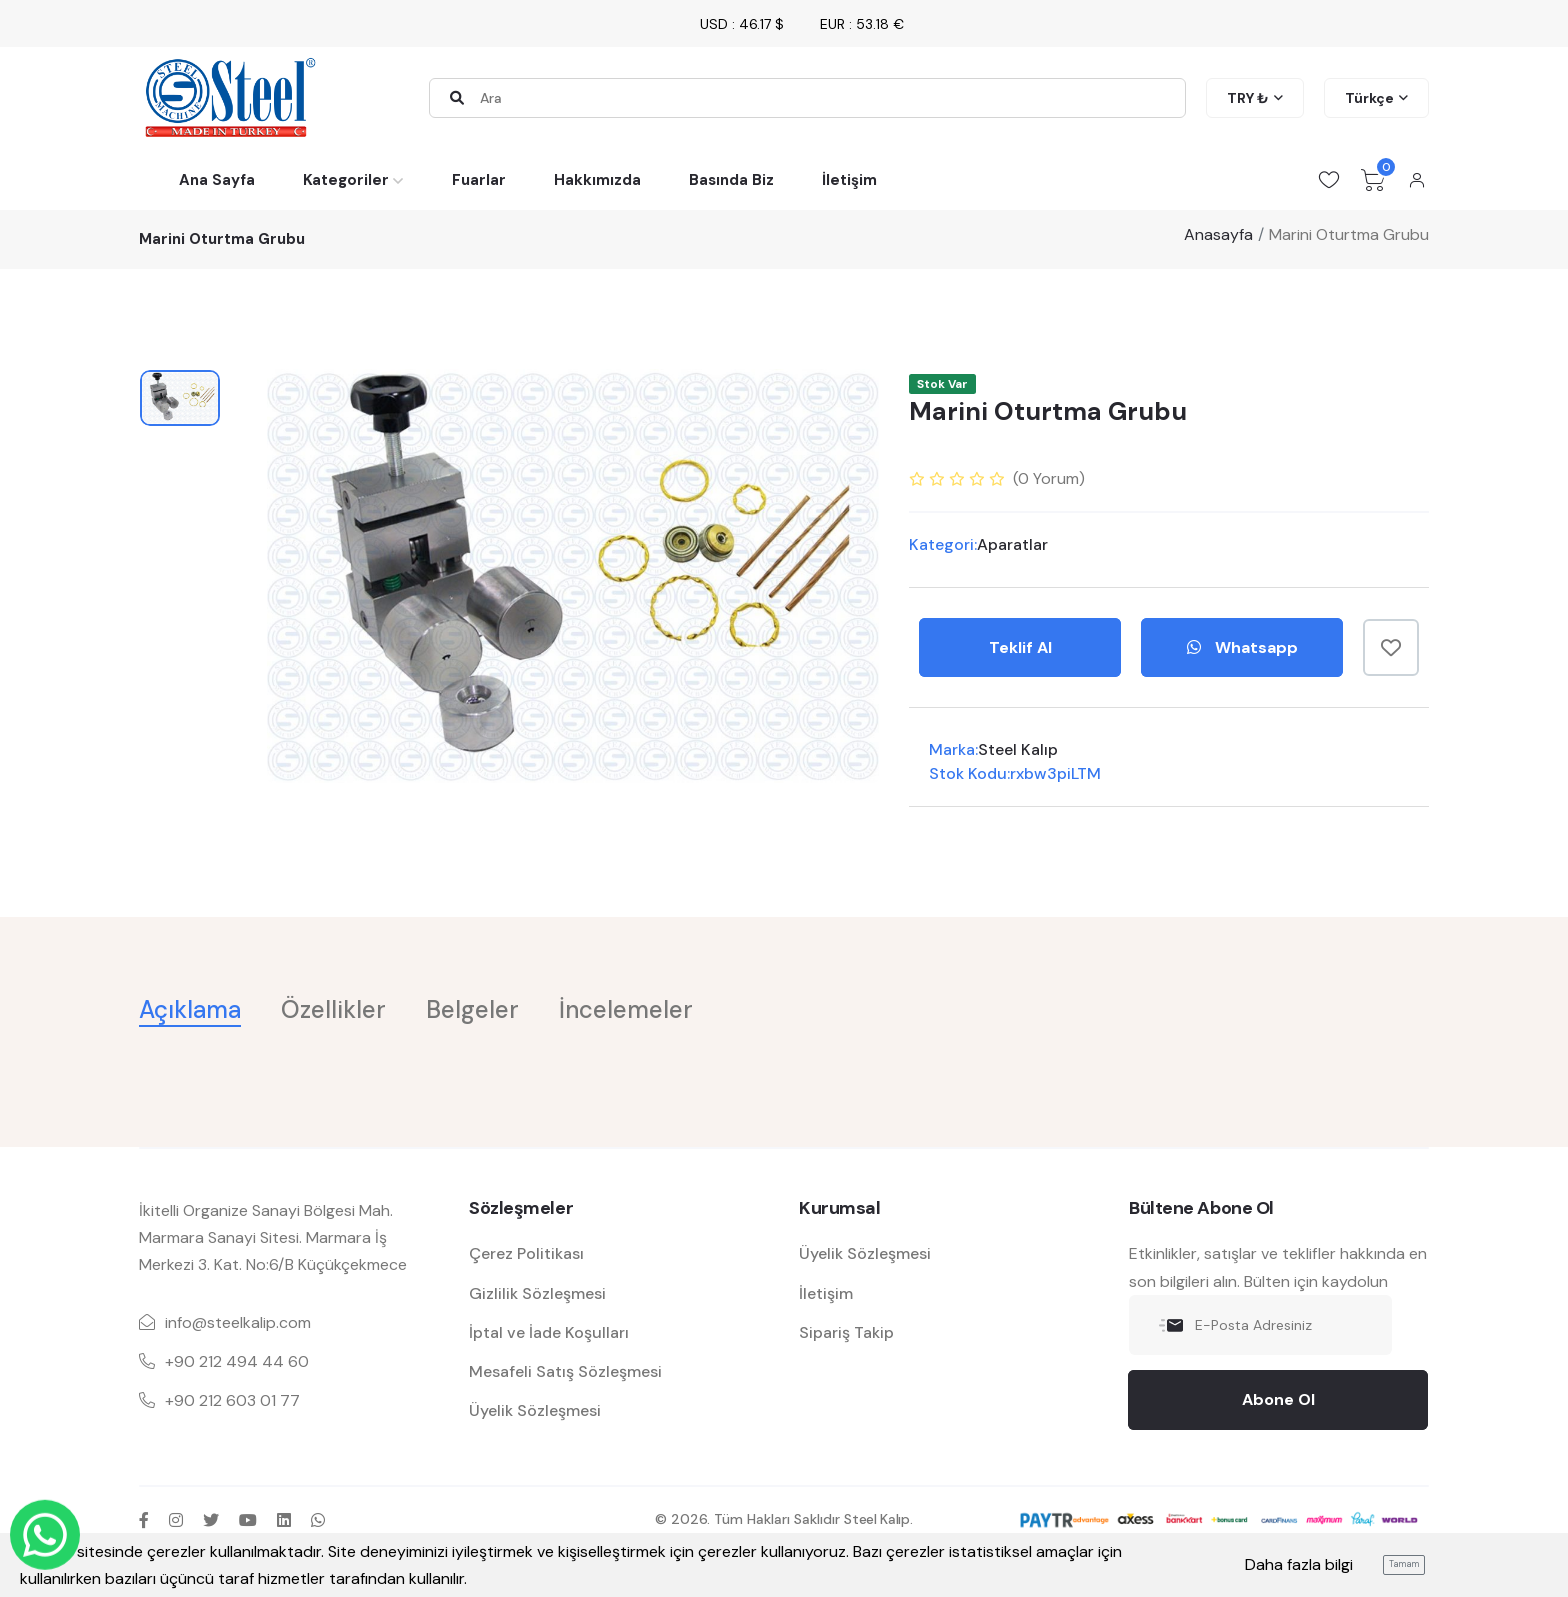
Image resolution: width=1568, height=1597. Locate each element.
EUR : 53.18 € (862, 24)
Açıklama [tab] (190, 1009)
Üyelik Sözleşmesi (535, 1410)
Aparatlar (1012, 544)
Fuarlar (479, 180)
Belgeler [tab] (472, 1009)
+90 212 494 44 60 (237, 1361)
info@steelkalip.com (238, 1322)
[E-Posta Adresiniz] (1260, 1325)
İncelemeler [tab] (626, 1009)
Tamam (1404, 1564)
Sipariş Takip (846, 1332)
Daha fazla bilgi (1299, 1564)
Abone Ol (1278, 1399)
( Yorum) (1049, 478)
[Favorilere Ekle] (1391, 647)
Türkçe (1369, 98)
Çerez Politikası (526, 1253)
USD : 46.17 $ (742, 24)
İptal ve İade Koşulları (549, 1332)
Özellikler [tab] (333, 1009)
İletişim (849, 180)
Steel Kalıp (1018, 749)
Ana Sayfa (217, 180)
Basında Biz (731, 180)
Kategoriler (346, 180)
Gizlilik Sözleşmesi (537, 1293)
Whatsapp (1242, 647)
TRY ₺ (1248, 98)
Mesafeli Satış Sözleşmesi (565, 1371)
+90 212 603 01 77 (232, 1400)
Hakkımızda (597, 180)
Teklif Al (1020, 647)
